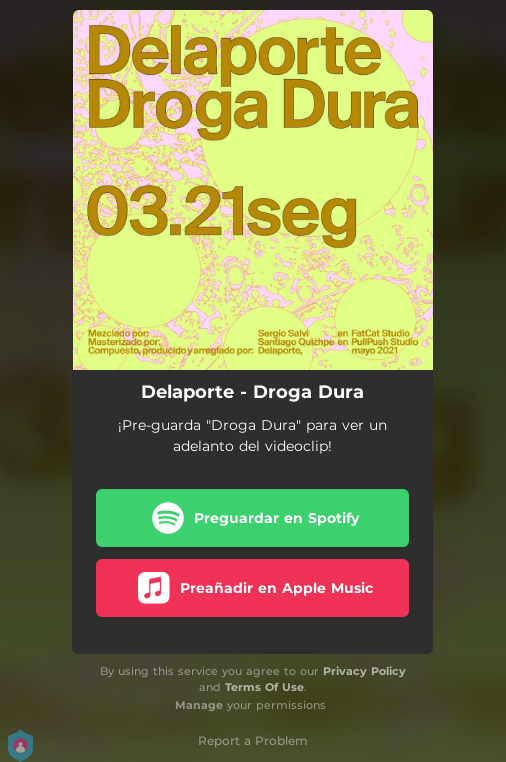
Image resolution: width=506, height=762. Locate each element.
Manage (199, 705)
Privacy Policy (364, 671)
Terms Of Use (264, 687)
